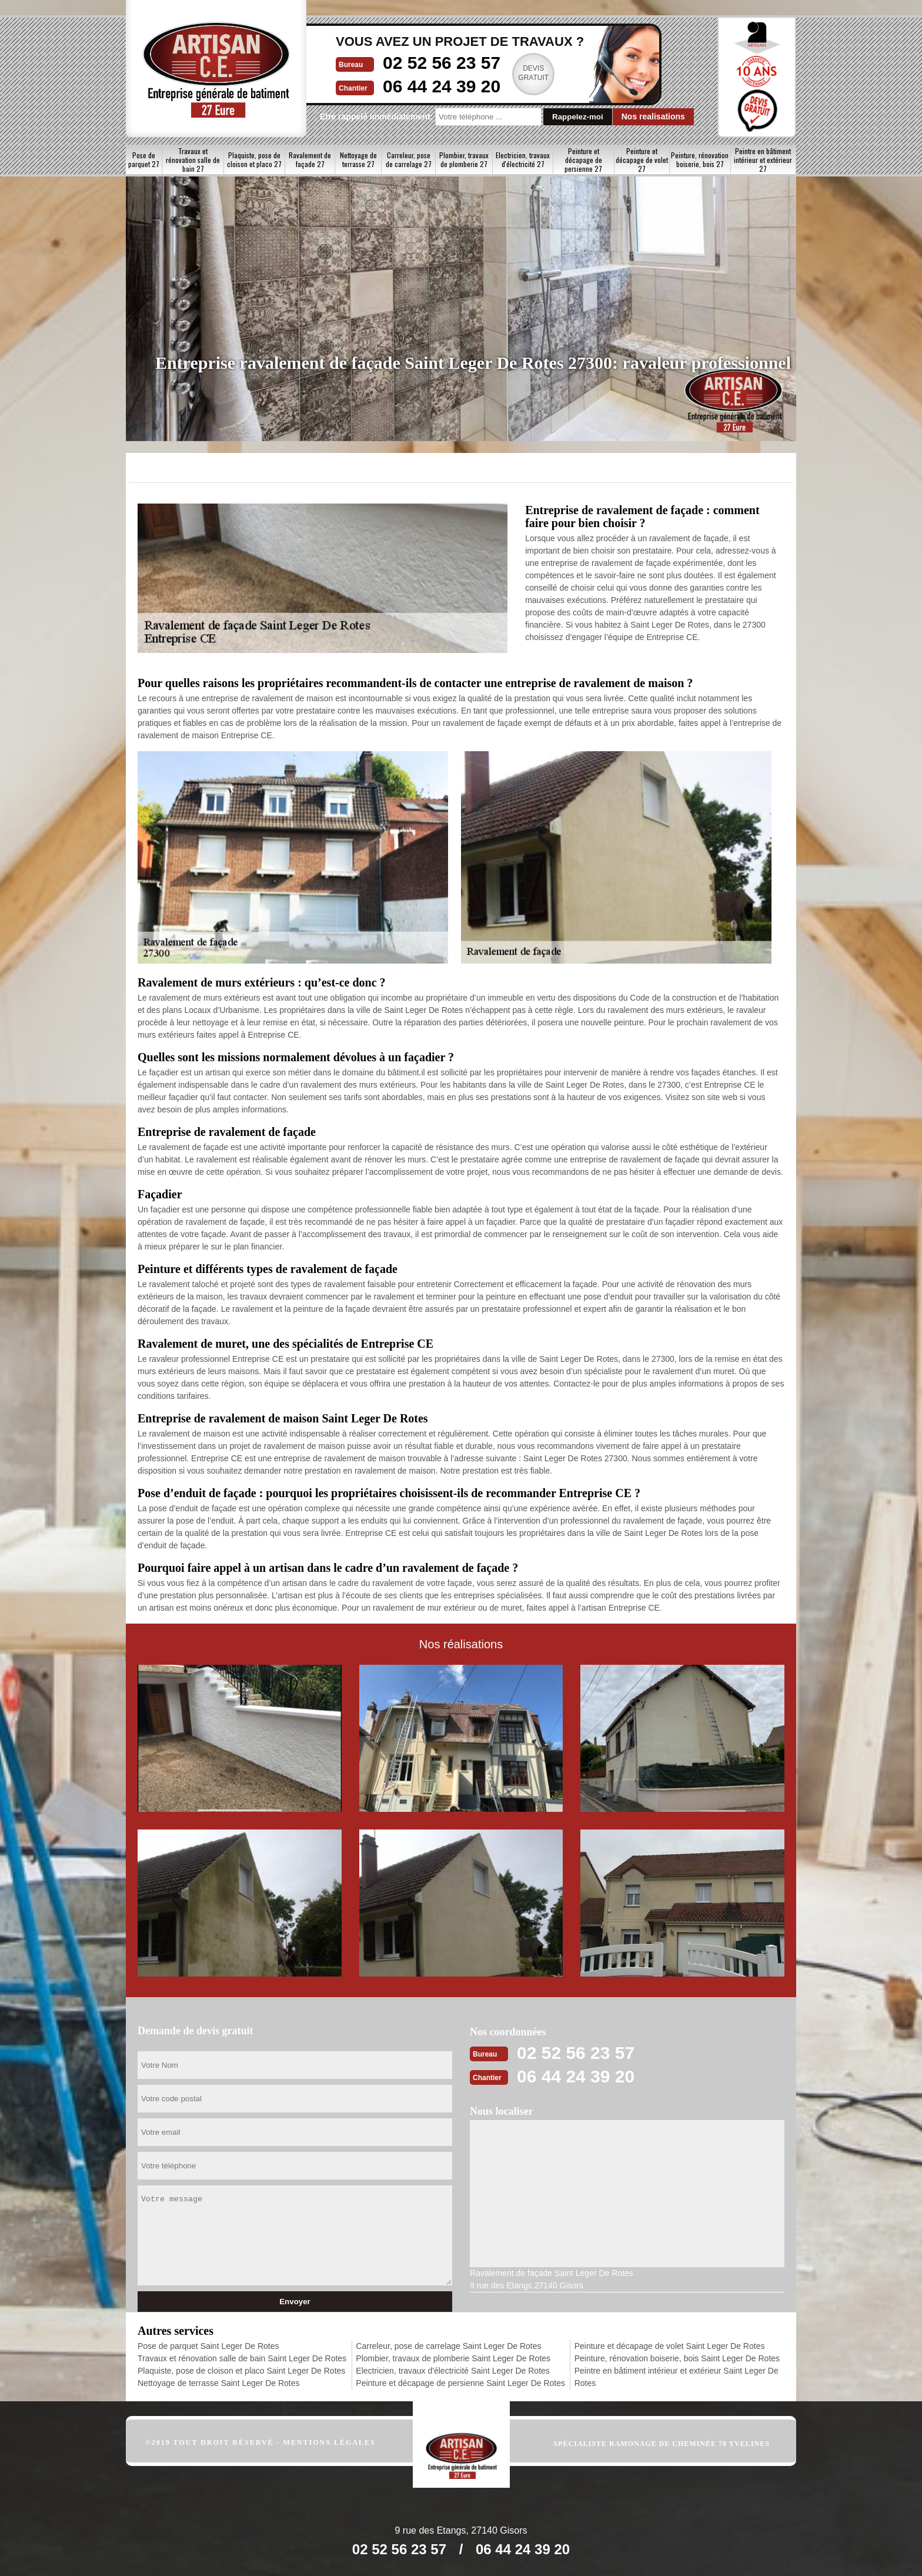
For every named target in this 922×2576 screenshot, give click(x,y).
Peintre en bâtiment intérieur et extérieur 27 (763, 160)
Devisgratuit (533, 73)
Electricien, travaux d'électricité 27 (523, 159)
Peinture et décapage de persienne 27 (583, 160)
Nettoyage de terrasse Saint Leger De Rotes (219, 2383)
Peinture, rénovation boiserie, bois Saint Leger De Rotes (677, 2358)
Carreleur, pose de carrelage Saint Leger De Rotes (448, 2346)
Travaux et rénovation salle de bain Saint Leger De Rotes (242, 2358)
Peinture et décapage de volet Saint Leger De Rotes (669, 2346)
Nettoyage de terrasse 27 (358, 159)
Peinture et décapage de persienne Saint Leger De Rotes (460, 2383)
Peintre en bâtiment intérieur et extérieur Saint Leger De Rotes (676, 2377)
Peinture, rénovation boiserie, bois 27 (700, 159)
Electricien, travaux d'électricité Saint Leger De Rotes (453, 2370)
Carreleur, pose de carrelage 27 (409, 159)
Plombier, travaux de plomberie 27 (464, 159)
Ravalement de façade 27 (310, 159)
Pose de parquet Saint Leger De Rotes (208, 2346)
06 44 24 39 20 (441, 86)
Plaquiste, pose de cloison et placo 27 (254, 159)
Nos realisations (653, 116)
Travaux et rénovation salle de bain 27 (193, 160)
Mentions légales (329, 2442)
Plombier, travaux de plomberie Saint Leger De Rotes (453, 2358)
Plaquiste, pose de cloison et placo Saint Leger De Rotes (241, 2370)
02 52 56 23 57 (441, 62)
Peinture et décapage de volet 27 (642, 160)
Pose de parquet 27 (143, 159)
